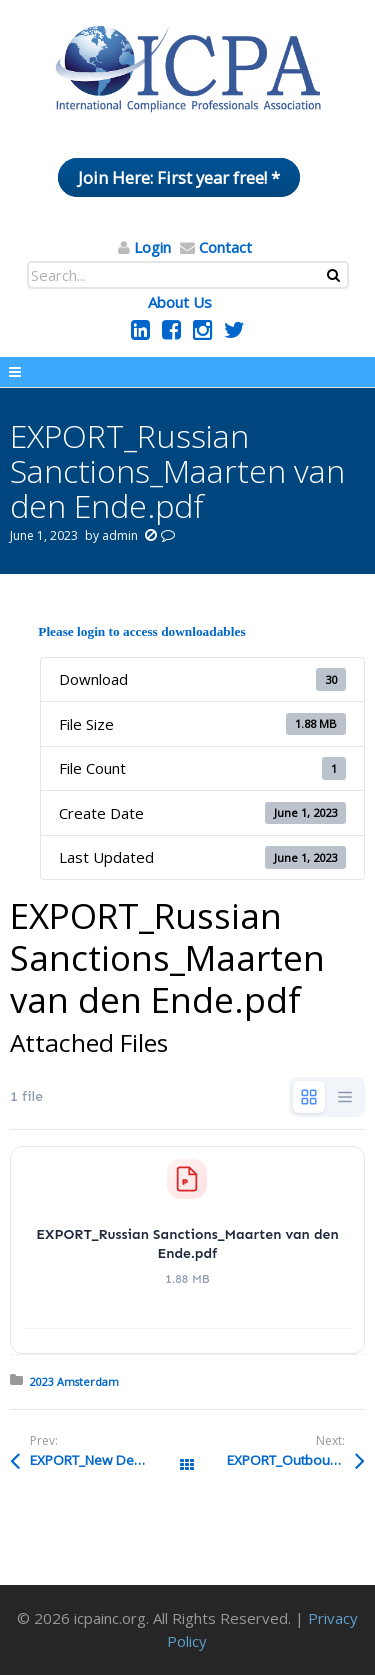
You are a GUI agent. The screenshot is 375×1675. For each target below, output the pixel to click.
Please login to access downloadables (141, 631)
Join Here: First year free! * (179, 177)
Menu (187, 372)
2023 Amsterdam (74, 1381)
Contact (225, 247)
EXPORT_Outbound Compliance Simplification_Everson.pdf (295, 1460)
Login (152, 247)
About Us (180, 302)
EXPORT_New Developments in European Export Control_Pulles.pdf (108, 1460)
